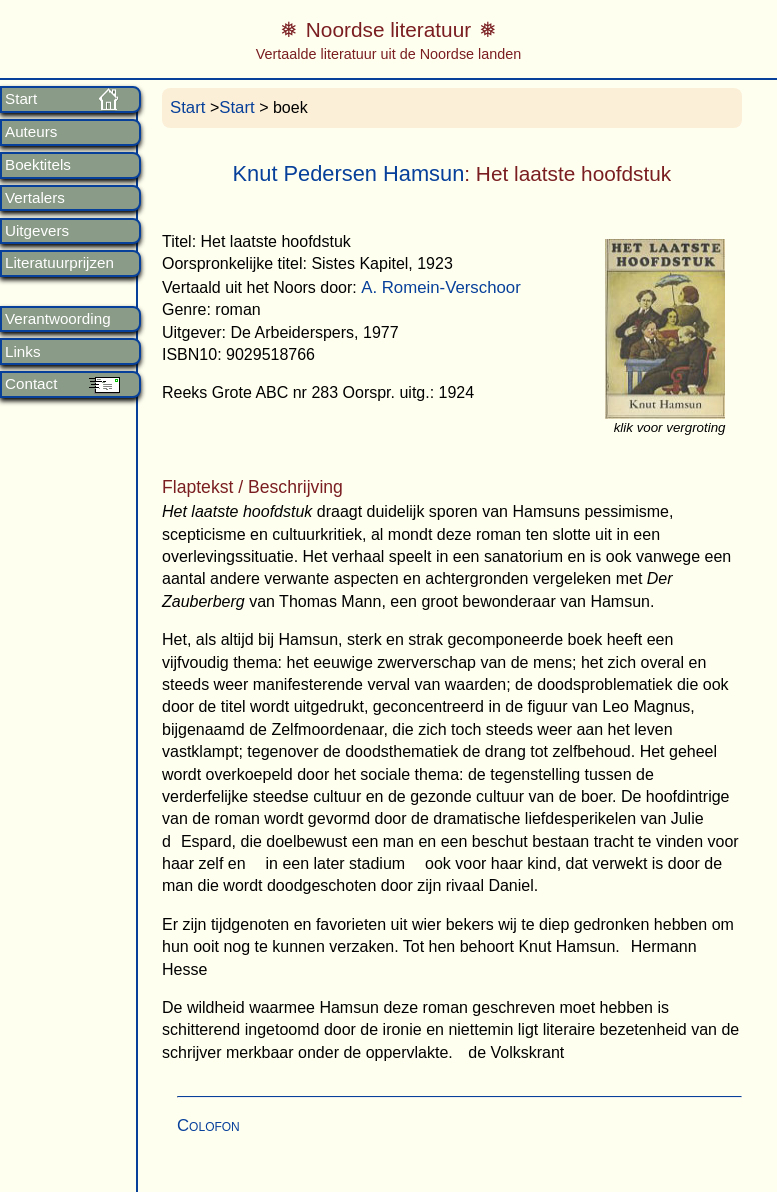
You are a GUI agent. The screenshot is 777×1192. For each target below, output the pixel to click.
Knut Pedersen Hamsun (349, 173)
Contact (31, 384)
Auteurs (31, 132)
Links (22, 352)
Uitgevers (37, 231)
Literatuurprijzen (59, 263)
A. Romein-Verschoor (441, 287)
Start (21, 99)
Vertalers (35, 198)
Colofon (208, 1125)
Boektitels (38, 165)
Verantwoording (58, 319)
